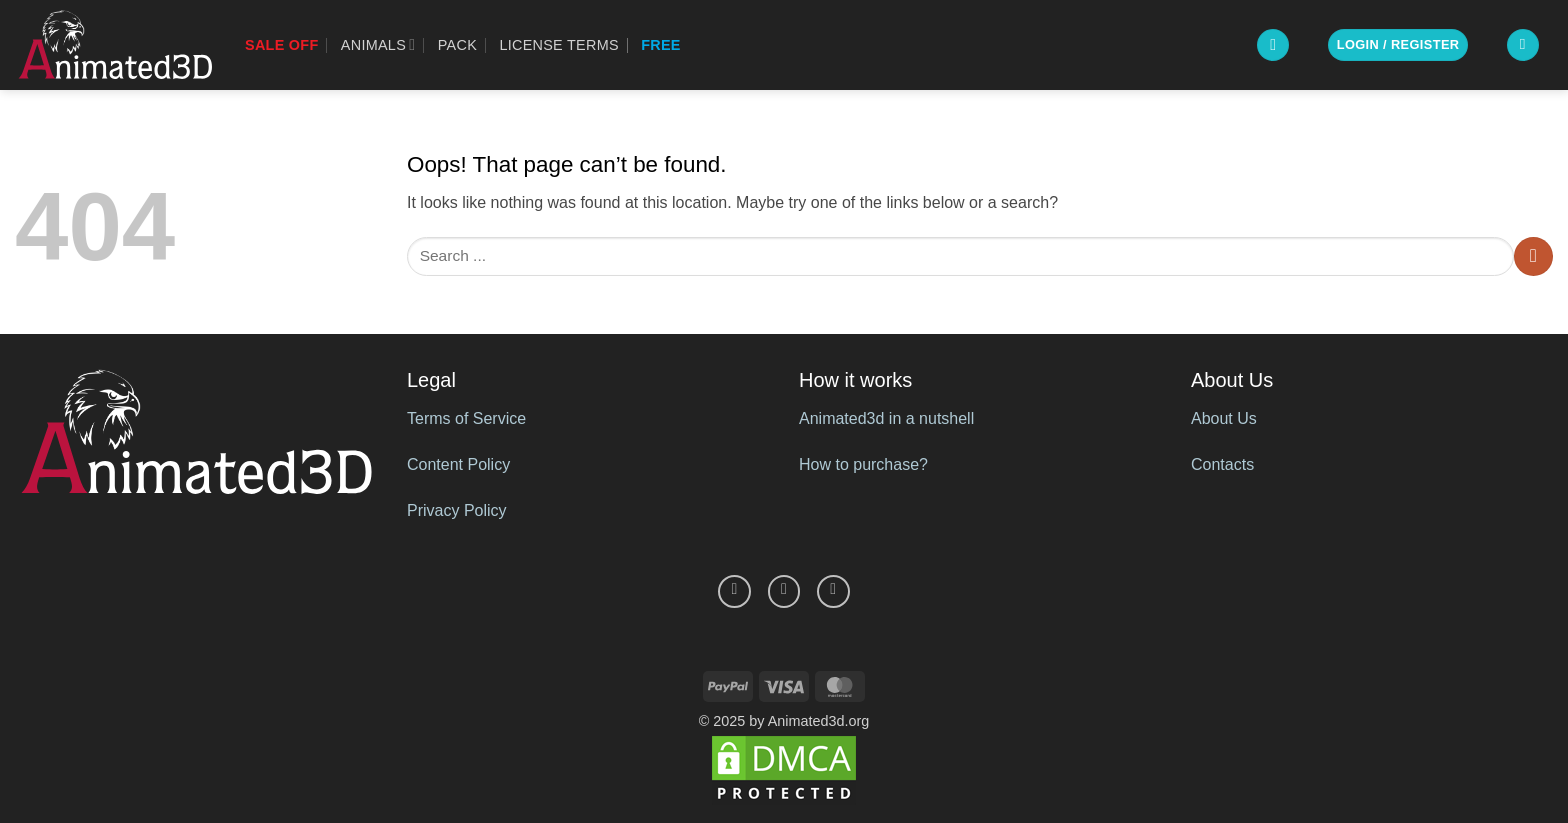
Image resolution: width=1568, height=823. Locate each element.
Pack (457, 45)
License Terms (558, 45)
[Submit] (1533, 256)
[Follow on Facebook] (734, 591)
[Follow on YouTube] (833, 591)
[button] (1273, 45)
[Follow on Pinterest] (784, 591)
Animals (378, 44)
